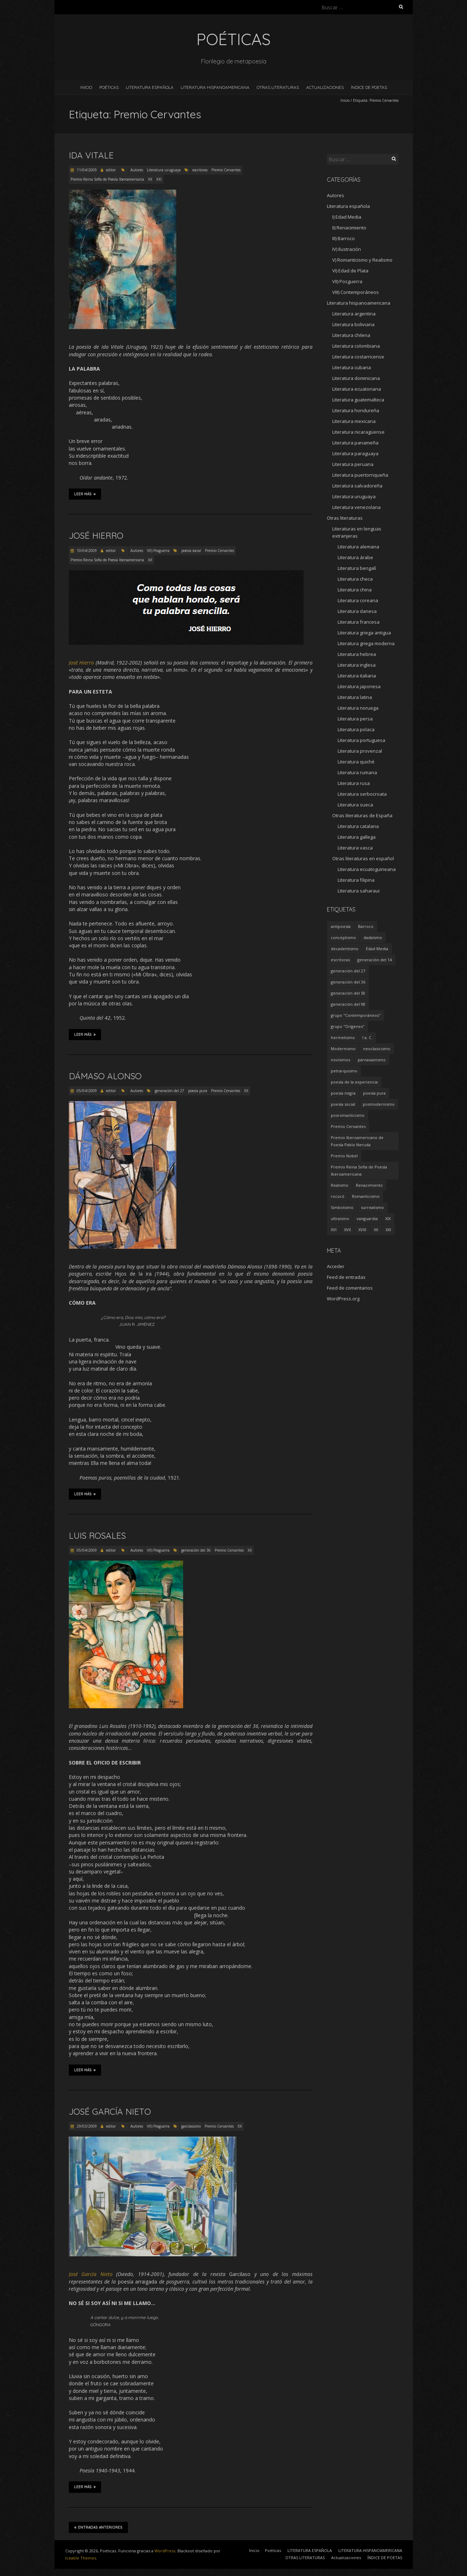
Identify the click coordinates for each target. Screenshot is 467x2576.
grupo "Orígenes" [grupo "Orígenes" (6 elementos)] (347, 1026)
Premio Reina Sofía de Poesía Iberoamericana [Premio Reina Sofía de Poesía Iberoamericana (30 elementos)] (359, 1170)
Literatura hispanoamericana (358, 303)
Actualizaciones (325, 87)
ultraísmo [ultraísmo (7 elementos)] (340, 1218)
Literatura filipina (356, 880)
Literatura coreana (358, 600)
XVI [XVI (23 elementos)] (334, 1229)
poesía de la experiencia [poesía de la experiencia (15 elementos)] (354, 1082)
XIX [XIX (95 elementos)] (388, 1218)
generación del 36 (196, 1550)
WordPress (164, 2550)
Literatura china (355, 589)
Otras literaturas (345, 518)
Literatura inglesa (357, 665)
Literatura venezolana (356, 507)
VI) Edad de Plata (350, 270)
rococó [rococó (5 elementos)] (337, 1196)
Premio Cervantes (225, 169)
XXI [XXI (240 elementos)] (388, 1229)
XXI (159, 179)
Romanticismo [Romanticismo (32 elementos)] (366, 1196)
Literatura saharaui (359, 890)
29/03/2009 (86, 2126)
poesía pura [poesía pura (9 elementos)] (374, 1093)
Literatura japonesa (359, 686)
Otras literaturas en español (363, 858)
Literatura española (348, 206)
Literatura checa (355, 579)
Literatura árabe (355, 557)
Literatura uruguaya (164, 169)
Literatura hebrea (357, 654)
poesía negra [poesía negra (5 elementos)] (343, 1093)
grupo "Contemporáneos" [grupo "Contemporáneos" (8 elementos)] (356, 1015)
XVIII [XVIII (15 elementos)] (362, 1229)
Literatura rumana (357, 772)
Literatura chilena (351, 335)
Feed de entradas (346, 1277)
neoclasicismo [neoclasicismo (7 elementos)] (376, 1048)
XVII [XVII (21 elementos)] (347, 1229)
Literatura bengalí (357, 568)
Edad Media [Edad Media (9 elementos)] (377, 948)
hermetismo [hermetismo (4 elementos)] (343, 1037)
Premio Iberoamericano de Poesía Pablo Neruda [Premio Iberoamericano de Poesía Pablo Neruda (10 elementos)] (357, 1141)
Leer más (85, 493)
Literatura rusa (354, 783)
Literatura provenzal (360, 751)
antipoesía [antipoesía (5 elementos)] (341, 926)
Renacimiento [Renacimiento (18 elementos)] (369, 1185)
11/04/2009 (86, 169)
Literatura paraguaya (355, 453)
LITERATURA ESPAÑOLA (149, 87)
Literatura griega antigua (364, 632)
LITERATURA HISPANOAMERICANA (215, 87)
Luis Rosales (97, 1535)
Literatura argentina (354, 313)
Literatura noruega (358, 708)
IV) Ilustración (346, 249)
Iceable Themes (80, 2558)
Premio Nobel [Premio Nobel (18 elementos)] (344, 1155)
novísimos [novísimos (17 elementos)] (340, 1059)
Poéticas (109, 87)
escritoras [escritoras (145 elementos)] (340, 959)
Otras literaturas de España (362, 815)
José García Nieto (110, 2111)
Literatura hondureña (355, 410)
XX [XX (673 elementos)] (376, 1229)
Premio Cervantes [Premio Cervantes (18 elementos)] (348, 1126)
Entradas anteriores (98, 2527)
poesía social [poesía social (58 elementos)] (343, 1104)
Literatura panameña (355, 442)
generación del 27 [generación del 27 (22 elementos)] (348, 970)
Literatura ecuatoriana (356, 389)
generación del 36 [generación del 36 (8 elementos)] (348, 982)
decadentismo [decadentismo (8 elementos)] (344, 948)
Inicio (86, 87)
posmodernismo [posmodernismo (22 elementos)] (379, 1104)
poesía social (191, 550)
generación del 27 (169, 1090)
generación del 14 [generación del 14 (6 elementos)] (374, 959)
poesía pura (197, 1090)
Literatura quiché (356, 761)
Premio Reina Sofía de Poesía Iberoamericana (107, 179)
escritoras (200, 169)
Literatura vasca (355, 847)
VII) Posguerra (158, 550)
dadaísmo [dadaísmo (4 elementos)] (372, 937)
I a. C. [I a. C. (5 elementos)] (367, 1037)
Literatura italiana (357, 675)
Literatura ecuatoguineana (367, 869)
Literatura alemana (358, 546)
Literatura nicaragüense (358, 432)
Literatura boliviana (353, 324)
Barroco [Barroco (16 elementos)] (365, 926)
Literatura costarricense (358, 356)
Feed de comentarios (350, 1288)
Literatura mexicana (354, 421)
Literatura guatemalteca (358, 399)
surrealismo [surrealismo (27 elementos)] (372, 1207)
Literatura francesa (359, 622)
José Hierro (96, 535)
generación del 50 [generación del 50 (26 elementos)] (348, 993)
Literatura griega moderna (366, 643)
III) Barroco (343, 238)
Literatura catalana (358, 826)
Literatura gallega (357, 837)
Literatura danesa (357, 611)
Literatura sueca (355, 804)
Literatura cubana (351, 367)
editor (111, 169)
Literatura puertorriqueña (360, 475)
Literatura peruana (352, 464)
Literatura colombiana (356, 346)
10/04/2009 (86, 550)
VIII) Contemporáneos (355, 292)
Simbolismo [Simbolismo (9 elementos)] (342, 1207)
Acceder (335, 1266)
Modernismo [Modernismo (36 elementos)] (343, 1048)
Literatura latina (355, 697)
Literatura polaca (356, 729)
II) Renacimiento (349, 227)
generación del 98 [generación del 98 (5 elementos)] (348, 1004)
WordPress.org (343, 1298)
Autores (136, 169)
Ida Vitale (91, 155)
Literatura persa (355, 718)
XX (150, 179)
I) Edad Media (346, 217)
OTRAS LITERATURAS (278, 87)
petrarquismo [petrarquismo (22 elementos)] (344, 1070)
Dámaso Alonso (105, 1076)
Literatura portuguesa (361, 740)
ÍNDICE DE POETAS (369, 87)
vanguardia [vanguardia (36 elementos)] (367, 1218)
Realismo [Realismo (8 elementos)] (339, 1185)
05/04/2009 (86, 1090)
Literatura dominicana (356, 378)
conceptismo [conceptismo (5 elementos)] (343, 937)
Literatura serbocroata (362, 794)
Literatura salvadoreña (357, 485)
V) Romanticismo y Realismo (362, 260)
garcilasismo (191, 2126)
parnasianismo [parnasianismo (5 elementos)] (372, 1059)
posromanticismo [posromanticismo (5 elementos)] (347, 1115)
